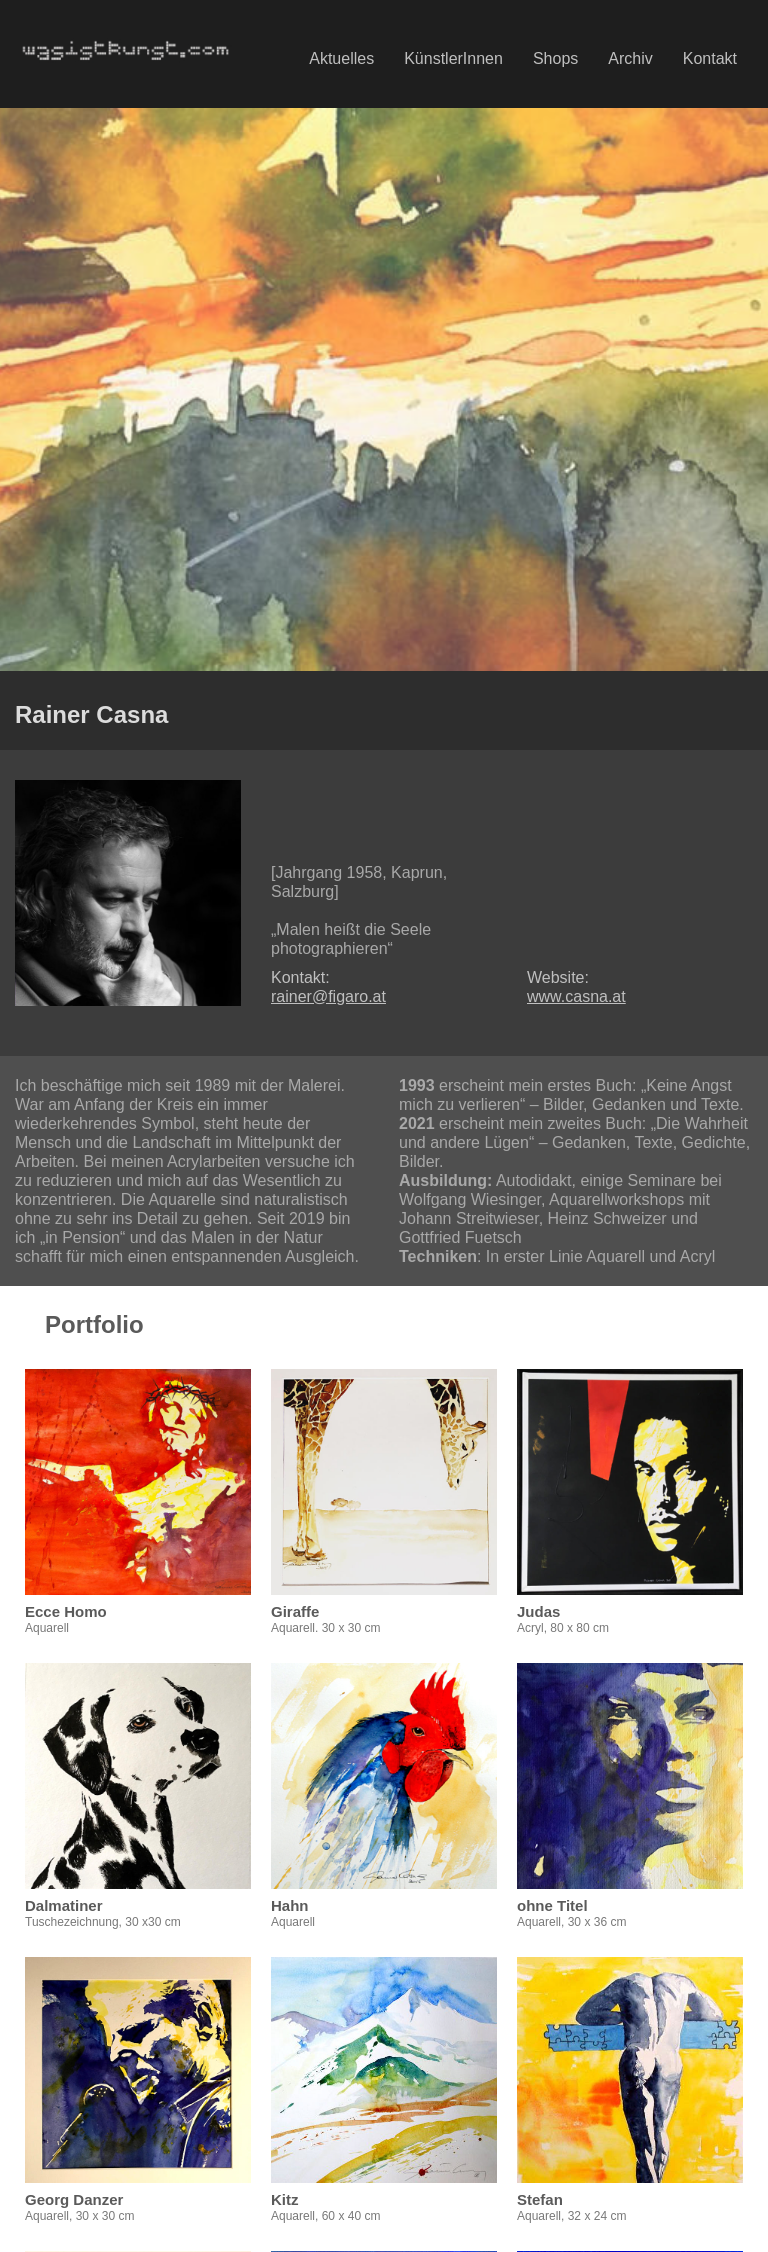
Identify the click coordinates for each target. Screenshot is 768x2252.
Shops (555, 58)
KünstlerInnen (453, 58)
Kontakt (710, 58)
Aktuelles (341, 58)
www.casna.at (576, 996)
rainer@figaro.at (328, 996)
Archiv (630, 58)
